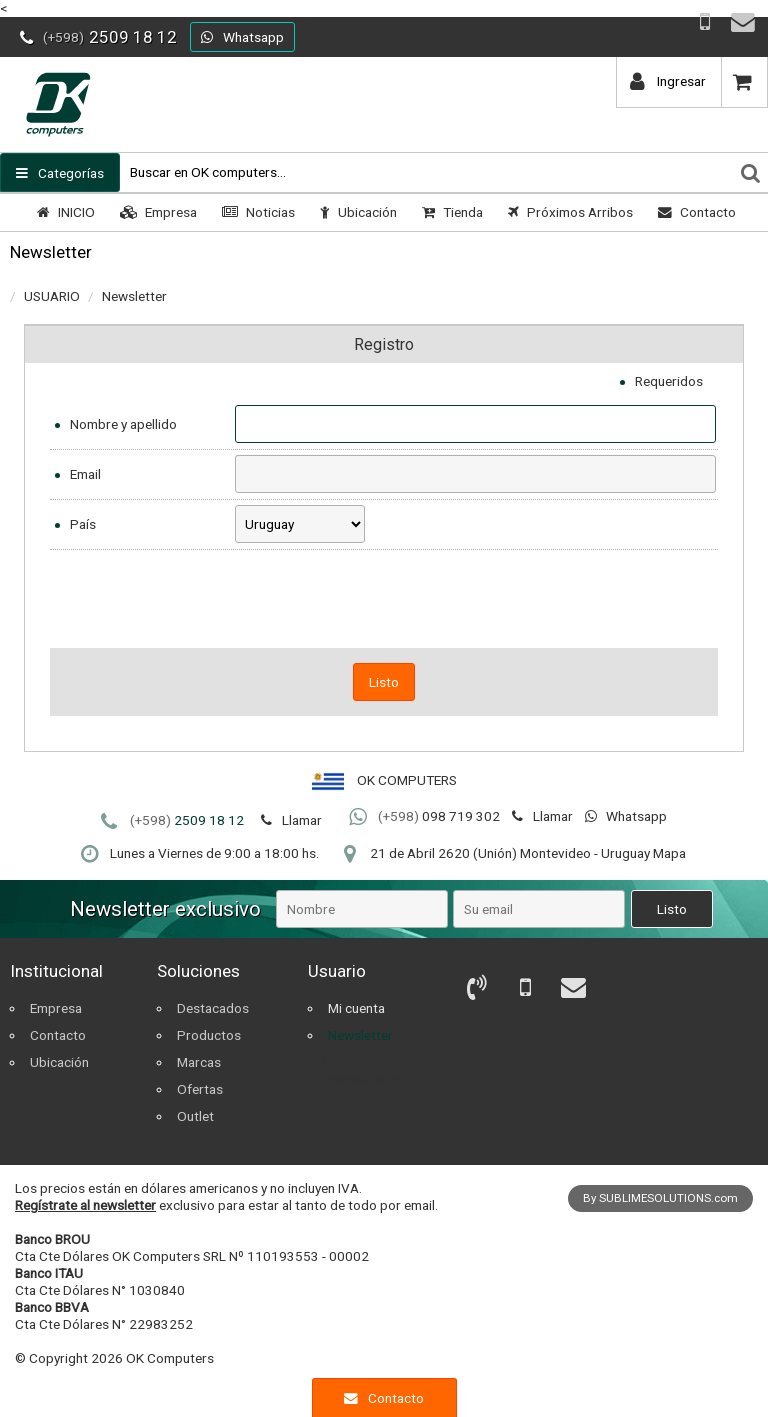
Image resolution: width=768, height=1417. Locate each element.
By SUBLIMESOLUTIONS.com (660, 1198)
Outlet (195, 1116)
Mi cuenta (356, 1008)
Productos (209, 1035)
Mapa (669, 853)
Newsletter (134, 296)
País (83, 524)
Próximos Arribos (568, 212)
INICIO (63, 212)
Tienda (450, 212)
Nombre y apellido (123, 424)
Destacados (213, 1008)
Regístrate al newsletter (85, 1205)
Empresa (156, 212)
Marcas (199, 1062)
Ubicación (356, 212)
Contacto (694, 212)
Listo (384, 682)
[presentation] (384, 599)
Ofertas (200, 1089)
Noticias (256, 212)
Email (85, 474)
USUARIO (52, 296)
